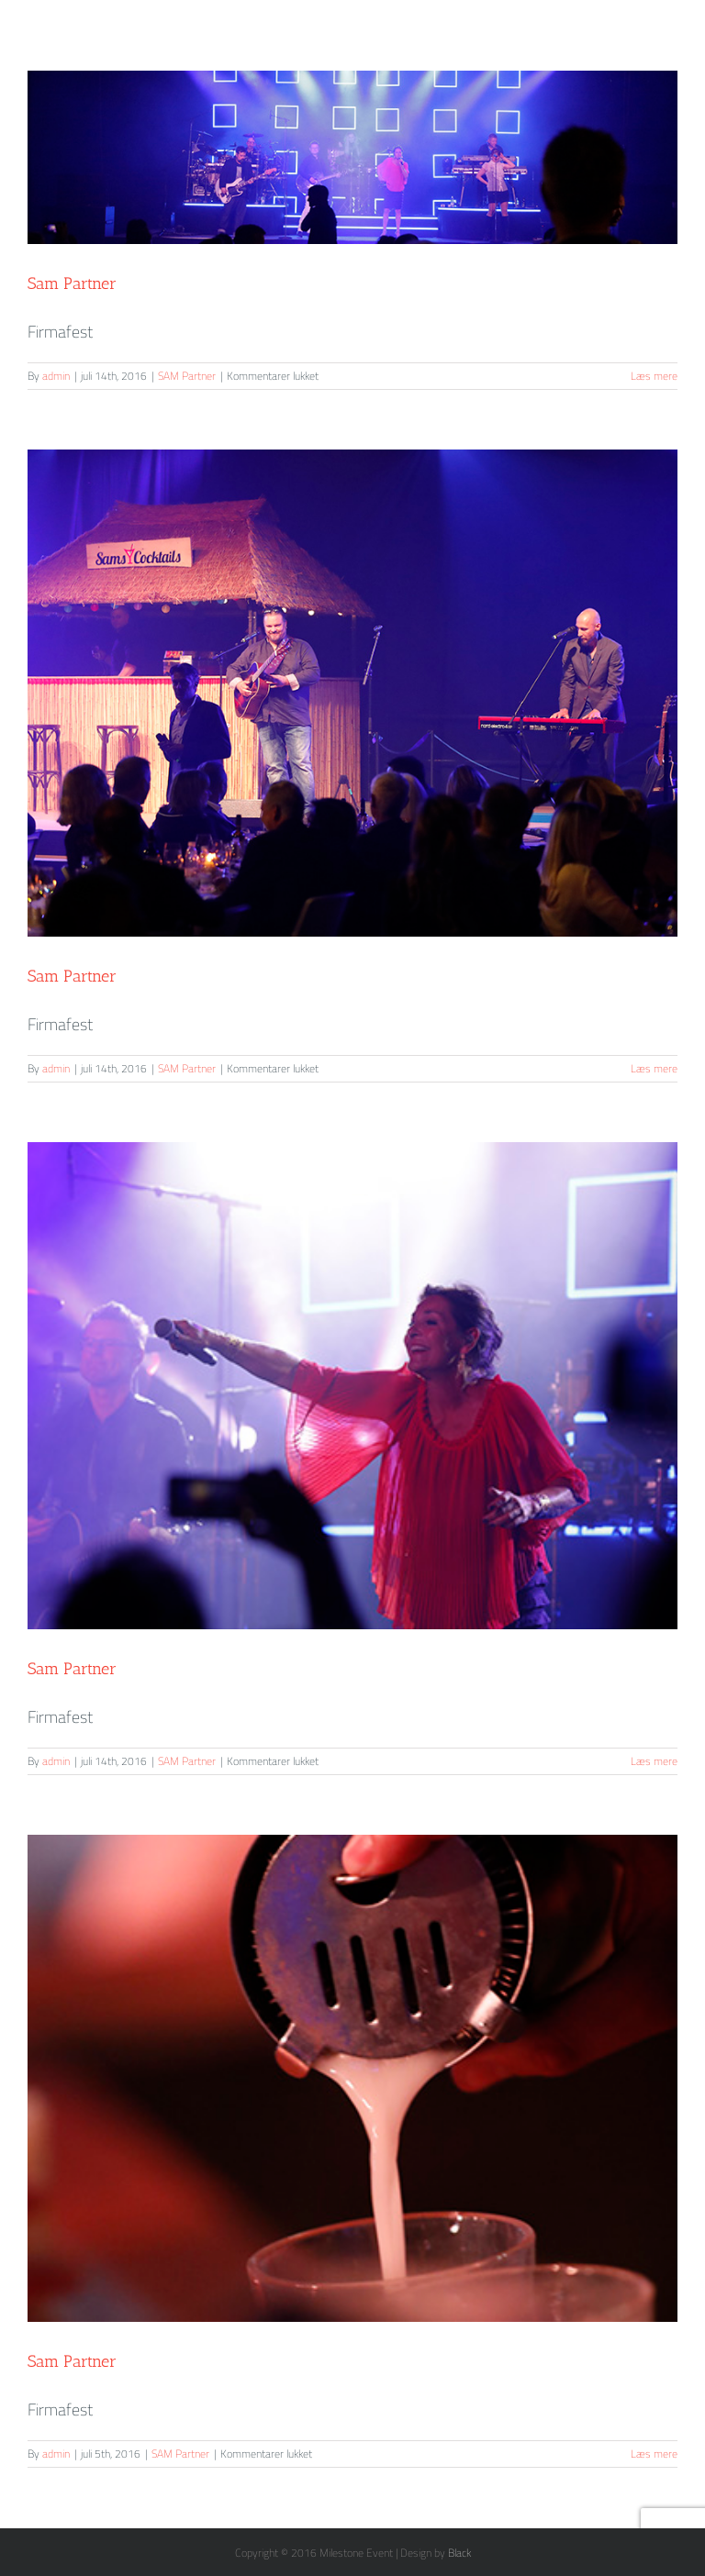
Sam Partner (72, 283)
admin (56, 375)
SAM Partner (187, 375)
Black (459, 2552)
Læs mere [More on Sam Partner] (654, 375)
